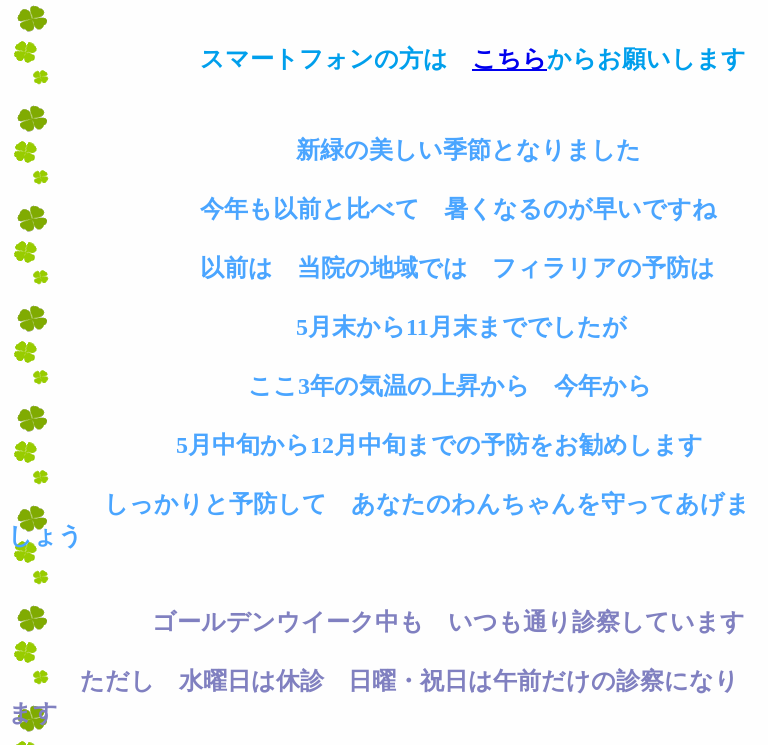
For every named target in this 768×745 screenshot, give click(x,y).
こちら (509, 59)
